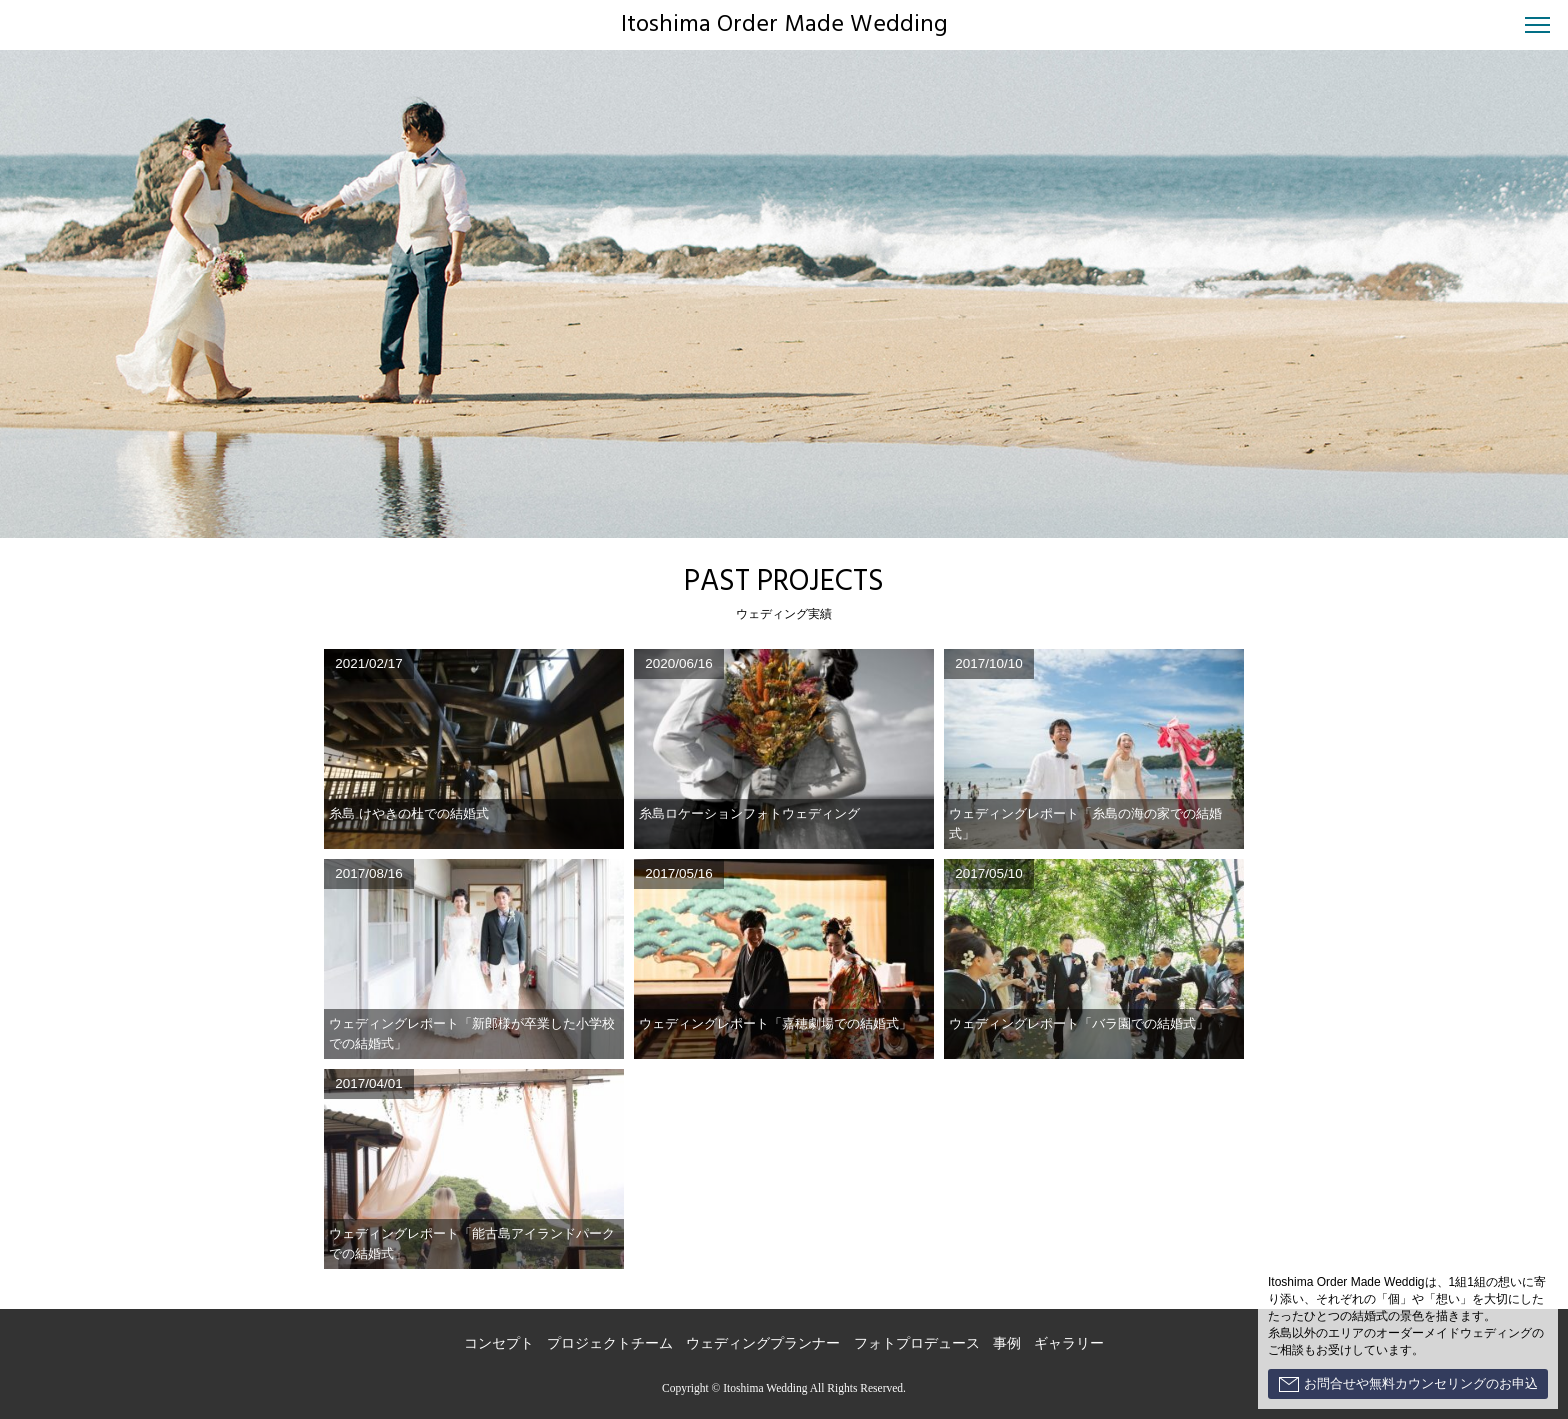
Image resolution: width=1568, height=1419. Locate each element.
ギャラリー (1069, 1343)
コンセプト (499, 1343)
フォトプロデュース (917, 1343)
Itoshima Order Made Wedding (784, 25)
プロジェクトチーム (610, 1343)
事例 (1007, 1343)
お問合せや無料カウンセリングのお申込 (1408, 1384)
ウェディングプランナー (763, 1343)
